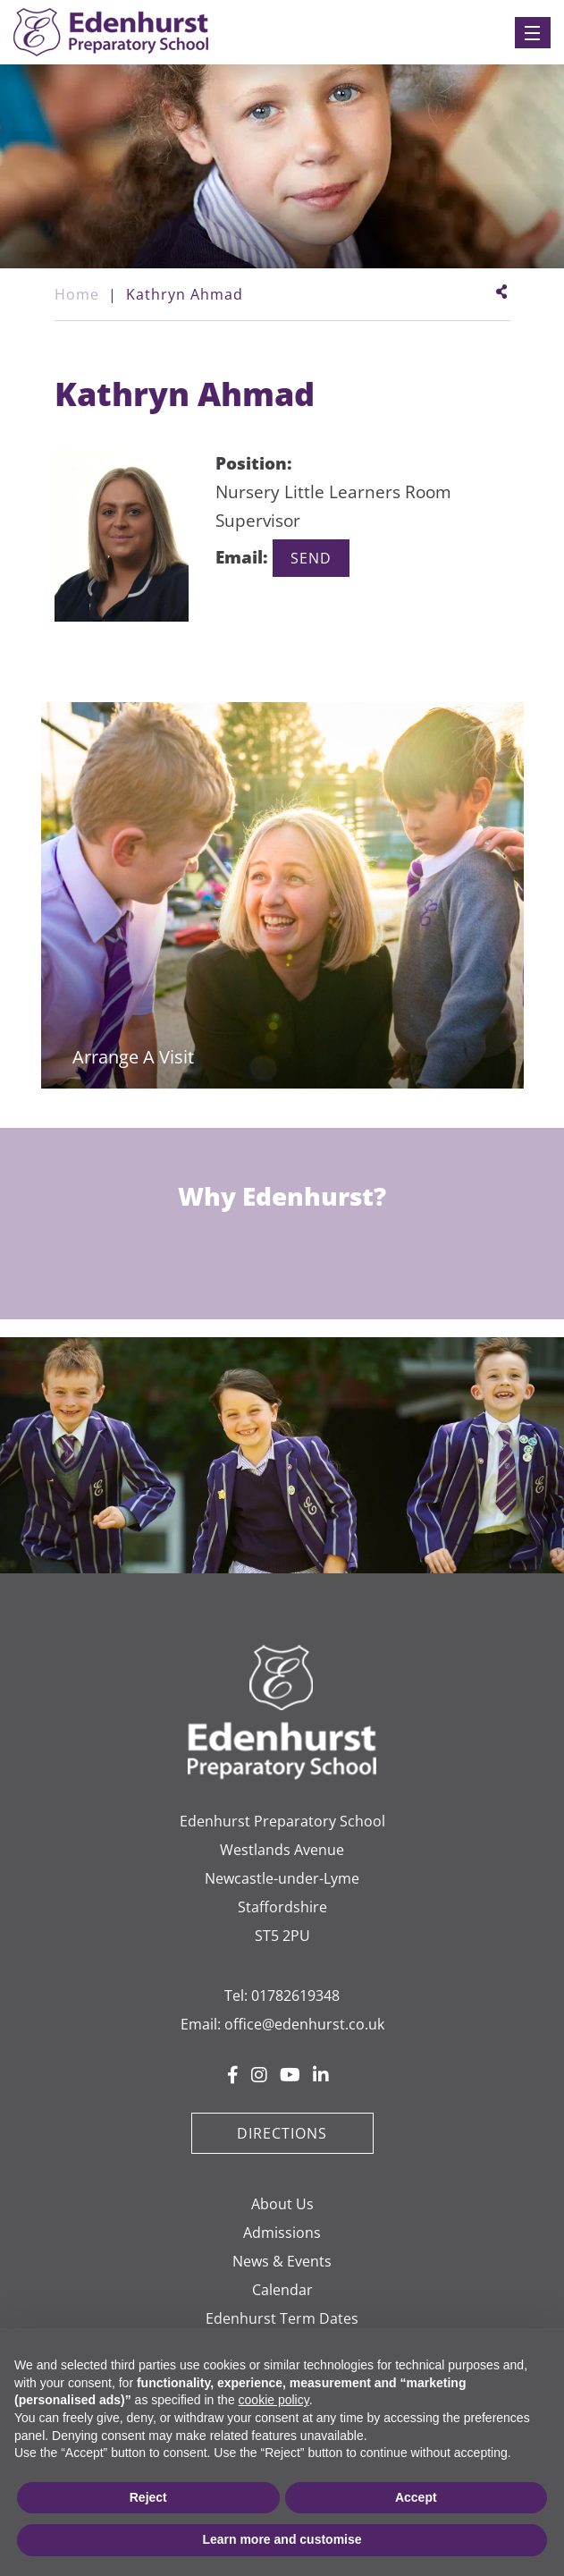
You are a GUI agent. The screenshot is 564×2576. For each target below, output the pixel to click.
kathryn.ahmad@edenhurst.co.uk (311, 558)
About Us (282, 2204)
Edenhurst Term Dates (282, 2318)
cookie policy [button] (274, 2400)
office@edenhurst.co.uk (304, 2024)
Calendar (282, 2290)
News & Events (282, 2261)
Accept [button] (416, 2497)
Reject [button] (148, 2497)
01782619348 (295, 1995)
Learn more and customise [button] (281, 2539)
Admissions (282, 2232)
